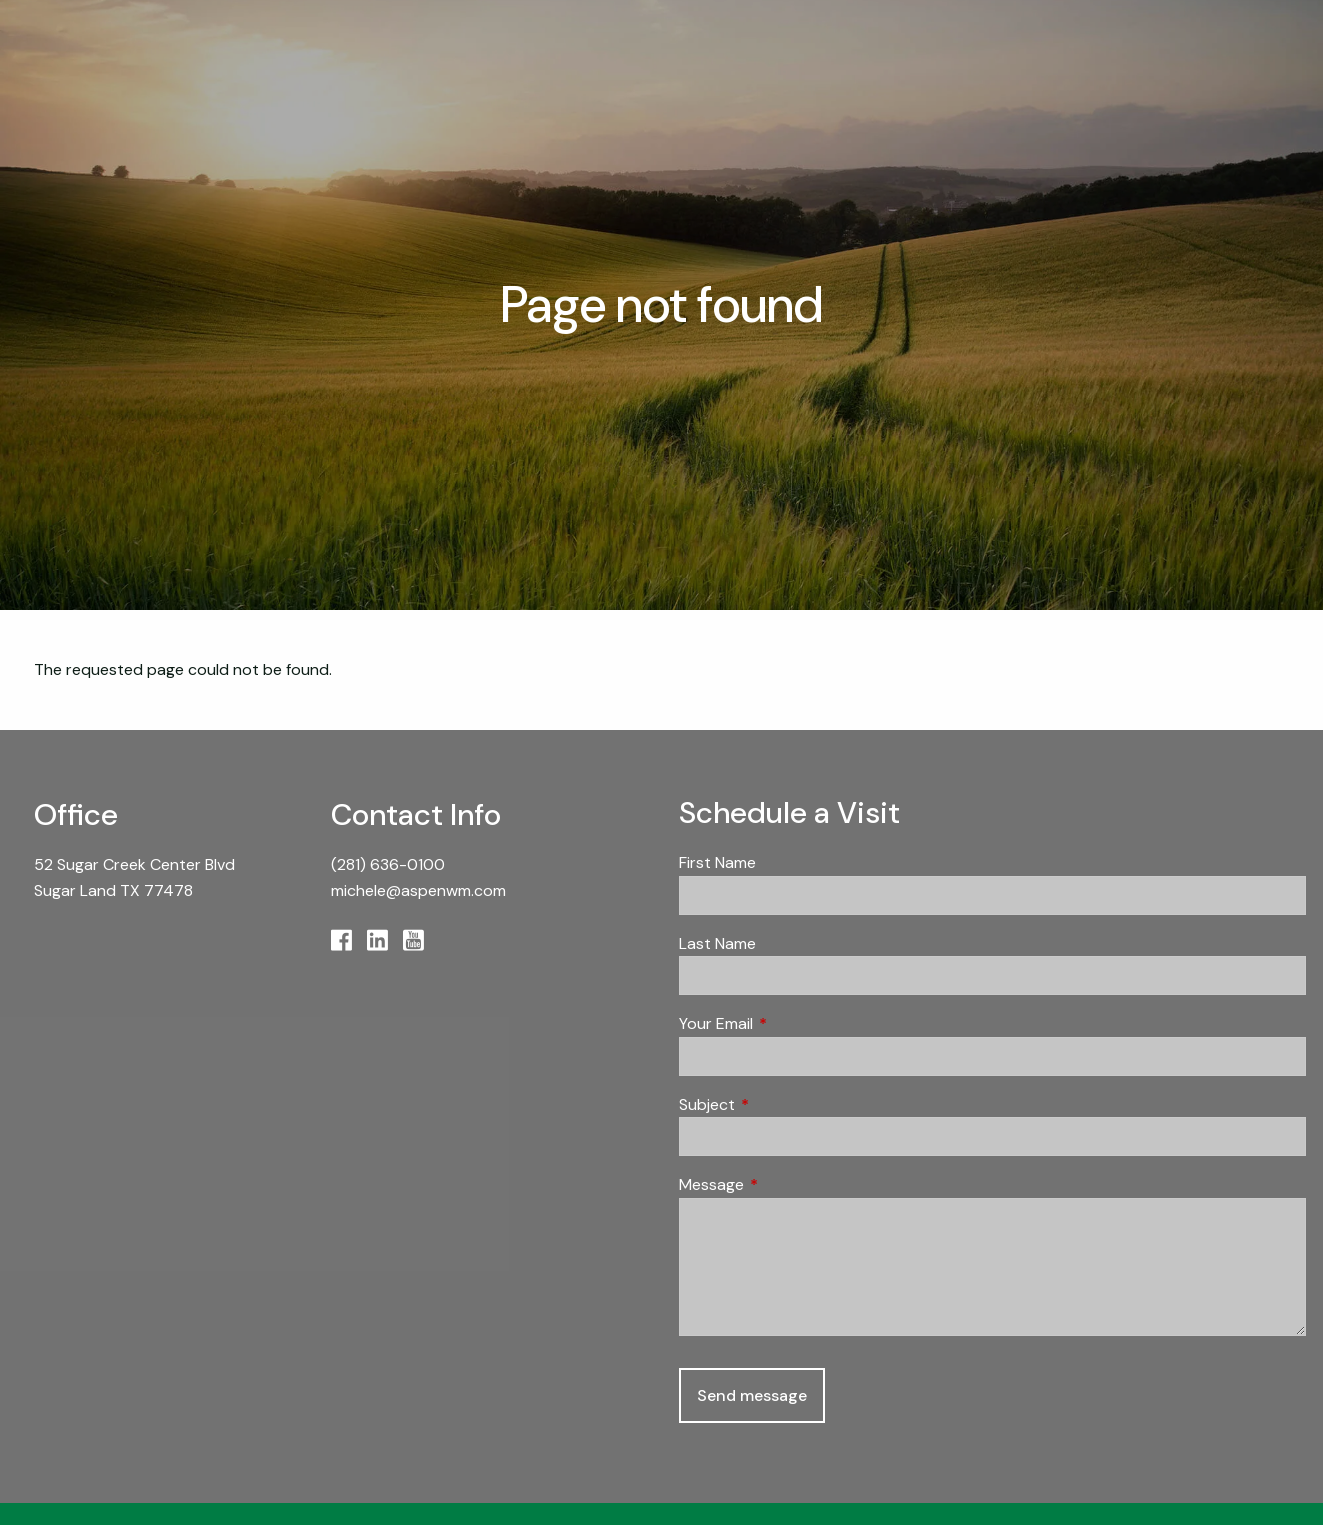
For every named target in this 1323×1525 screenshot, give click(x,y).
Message (788, 1184)
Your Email (792, 1023)
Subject (783, 1104)
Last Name (717, 943)
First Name (717, 862)
